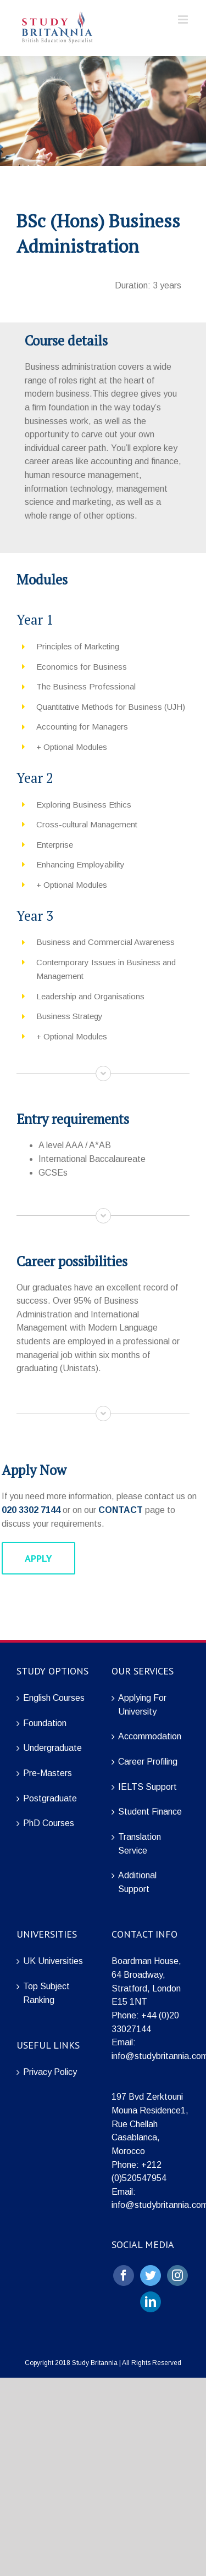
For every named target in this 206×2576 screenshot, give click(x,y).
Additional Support (137, 1882)
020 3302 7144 (31, 1510)
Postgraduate (50, 1798)
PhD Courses (48, 1823)
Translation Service (139, 1843)
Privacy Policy (50, 2072)
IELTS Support (147, 1786)
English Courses (54, 1698)
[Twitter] (150, 2275)
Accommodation (149, 1736)
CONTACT (120, 1510)
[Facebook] (123, 2275)
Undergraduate (52, 1747)
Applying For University (142, 1704)
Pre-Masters (47, 1773)
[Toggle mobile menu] (184, 19)
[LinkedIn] (150, 2301)
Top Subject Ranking (46, 1993)
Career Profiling (147, 1761)
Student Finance (150, 1811)
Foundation (44, 1723)
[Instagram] (177, 2275)
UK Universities (53, 1961)
